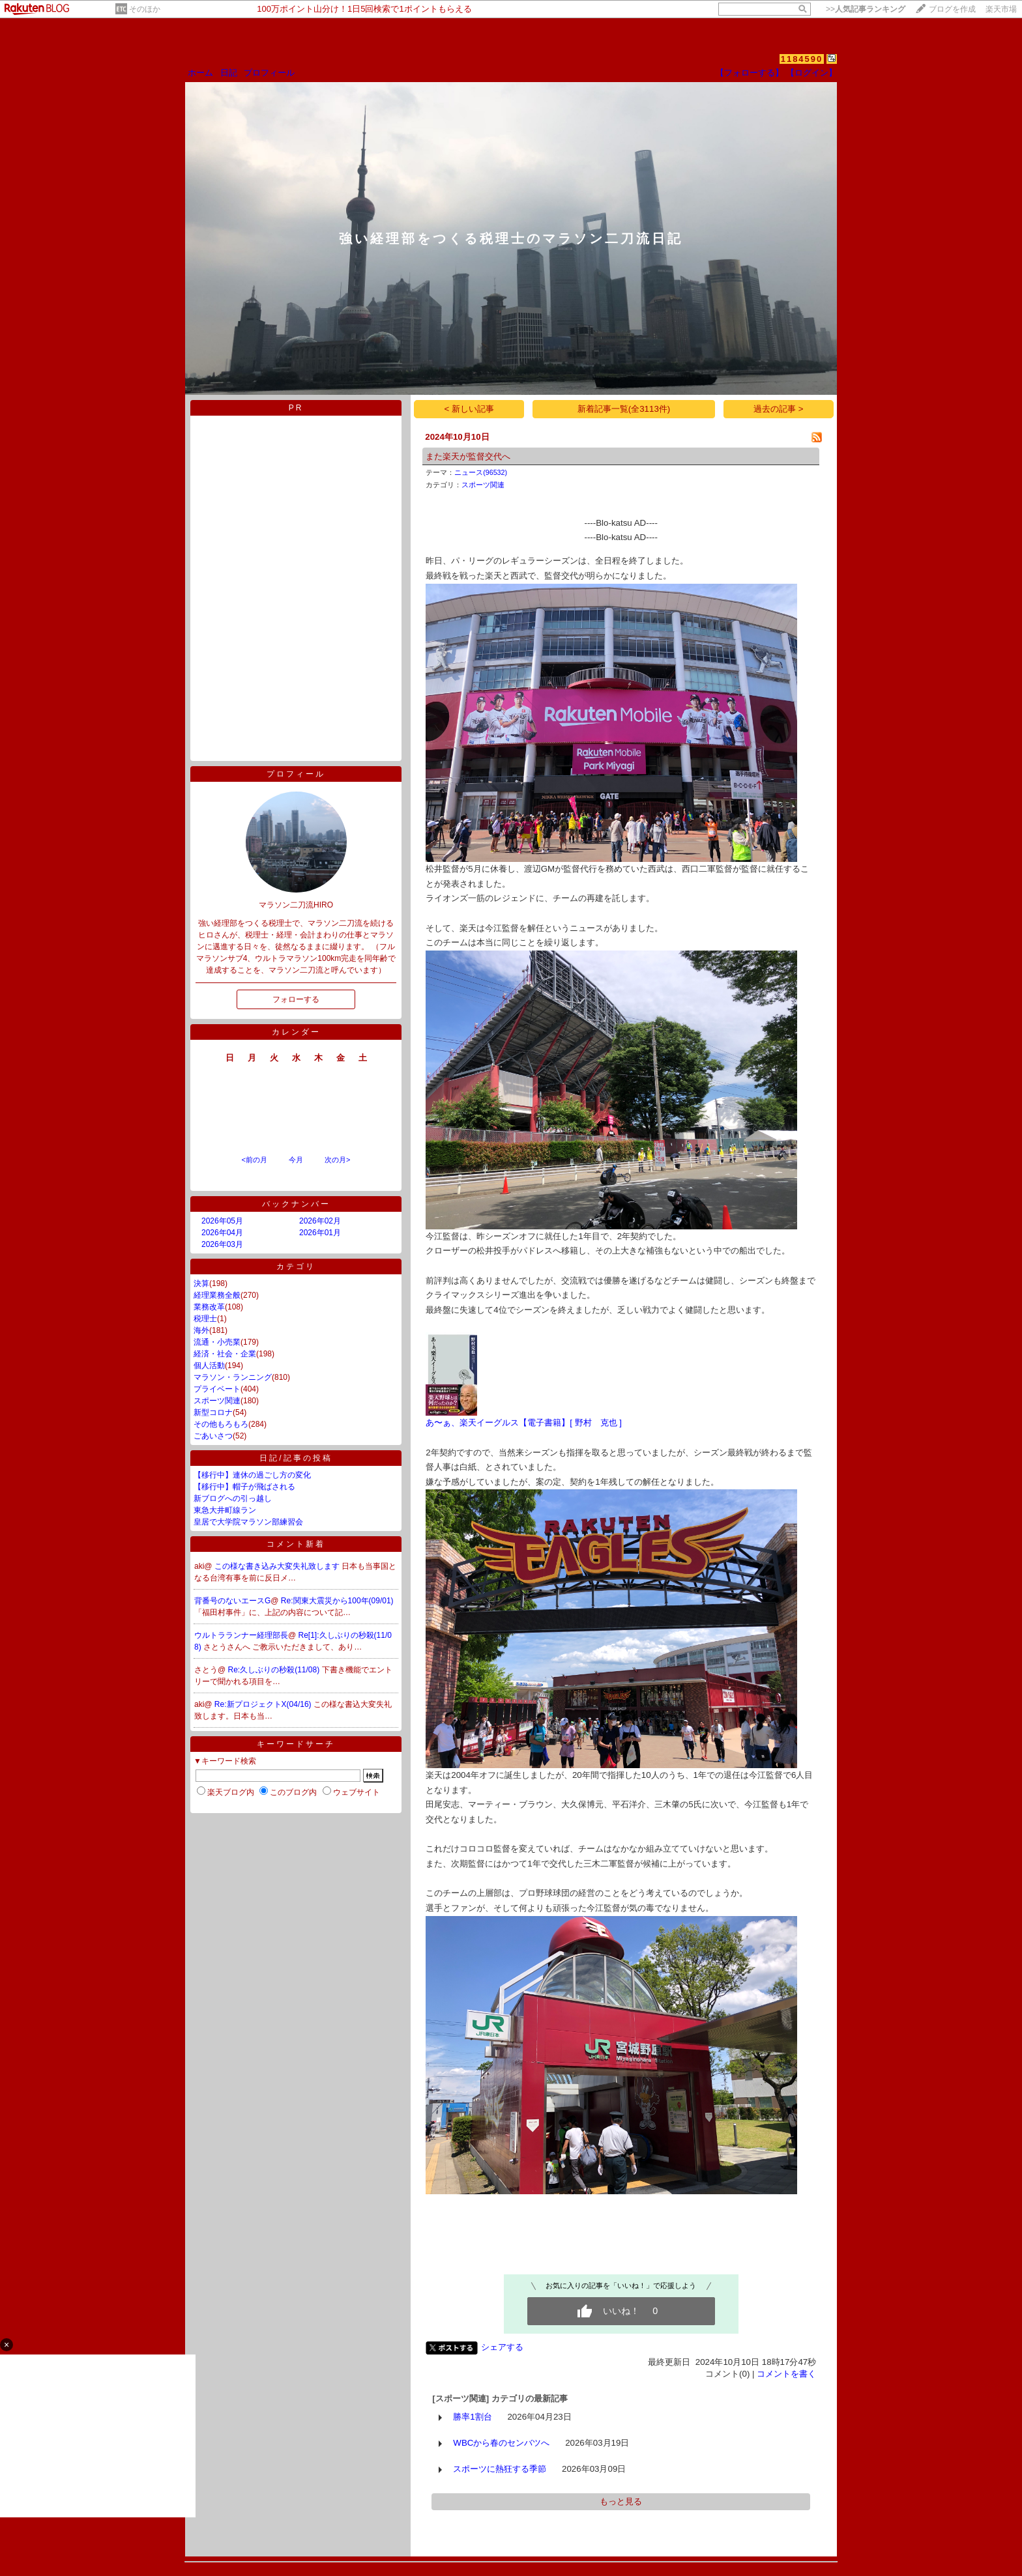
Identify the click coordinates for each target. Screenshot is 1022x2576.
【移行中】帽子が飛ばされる (244, 1486)
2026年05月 (222, 1220)
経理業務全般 (217, 1295)
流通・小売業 (217, 1342)
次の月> (337, 1160)
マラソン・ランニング (233, 1377)
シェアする (502, 2347)
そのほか (144, 9)
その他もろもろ (221, 1424)
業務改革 (209, 1306)
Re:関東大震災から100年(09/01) (337, 1600)
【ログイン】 (811, 73)
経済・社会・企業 (225, 1353)
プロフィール (269, 73)
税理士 (205, 1318)
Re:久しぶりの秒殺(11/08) (275, 1669)
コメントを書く (786, 2374)
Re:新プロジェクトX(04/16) (264, 1704)
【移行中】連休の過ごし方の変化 (252, 1475)
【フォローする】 (749, 73)
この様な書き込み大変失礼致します (278, 1566)
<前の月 (254, 1160)
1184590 (802, 59)
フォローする (295, 999)
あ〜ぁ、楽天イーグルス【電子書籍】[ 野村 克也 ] (524, 1422)
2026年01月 (320, 1232)
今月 (296, 1160)
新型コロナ (213, 1412)
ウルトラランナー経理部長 (241, 1635)
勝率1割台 (472, 2417)
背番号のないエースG (232, 1600)
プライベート (217, 1389)
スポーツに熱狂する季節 (499, 2469)
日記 (228, 73)
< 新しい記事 (470, 409)
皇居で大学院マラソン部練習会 (248, 1521)
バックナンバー (296, 1204)
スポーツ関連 (217, 1400)
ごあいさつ (213, 1435)
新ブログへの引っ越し (233, 1498)
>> (865, 9)
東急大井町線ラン (225, 1510)
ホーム (200, 73)
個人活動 (209, 1365)
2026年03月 (222, 1244)
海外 (201, 1330)
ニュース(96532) (480, 472)
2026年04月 (222, 1232)
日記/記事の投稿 (295, 1458)
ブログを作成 (952, 9)
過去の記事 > (778, 409)
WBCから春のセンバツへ (501, 2443)
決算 (201, 1283)
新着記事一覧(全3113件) (624, 409)
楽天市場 (1001, 9)
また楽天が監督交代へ (468, 456)
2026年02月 (320, 1220)
